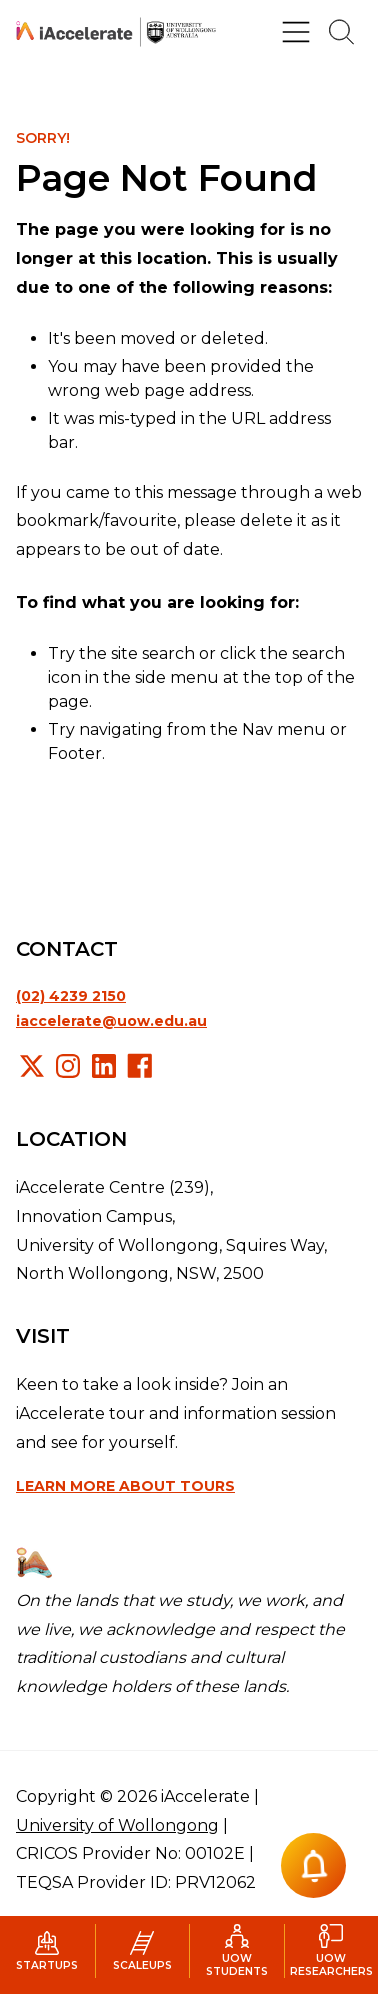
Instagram (68, 1066)
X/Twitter (32, 1066)
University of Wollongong (117, 1825)
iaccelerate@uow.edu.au (111, 1021)
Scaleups (142, 1951)
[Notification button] (313, 1865)
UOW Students (237, 1951)
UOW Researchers (331, 1951)
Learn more (125, 1486)
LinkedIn (104, 1066)
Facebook (140, 1066)
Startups (47, 1951)
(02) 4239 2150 (71, 996)
